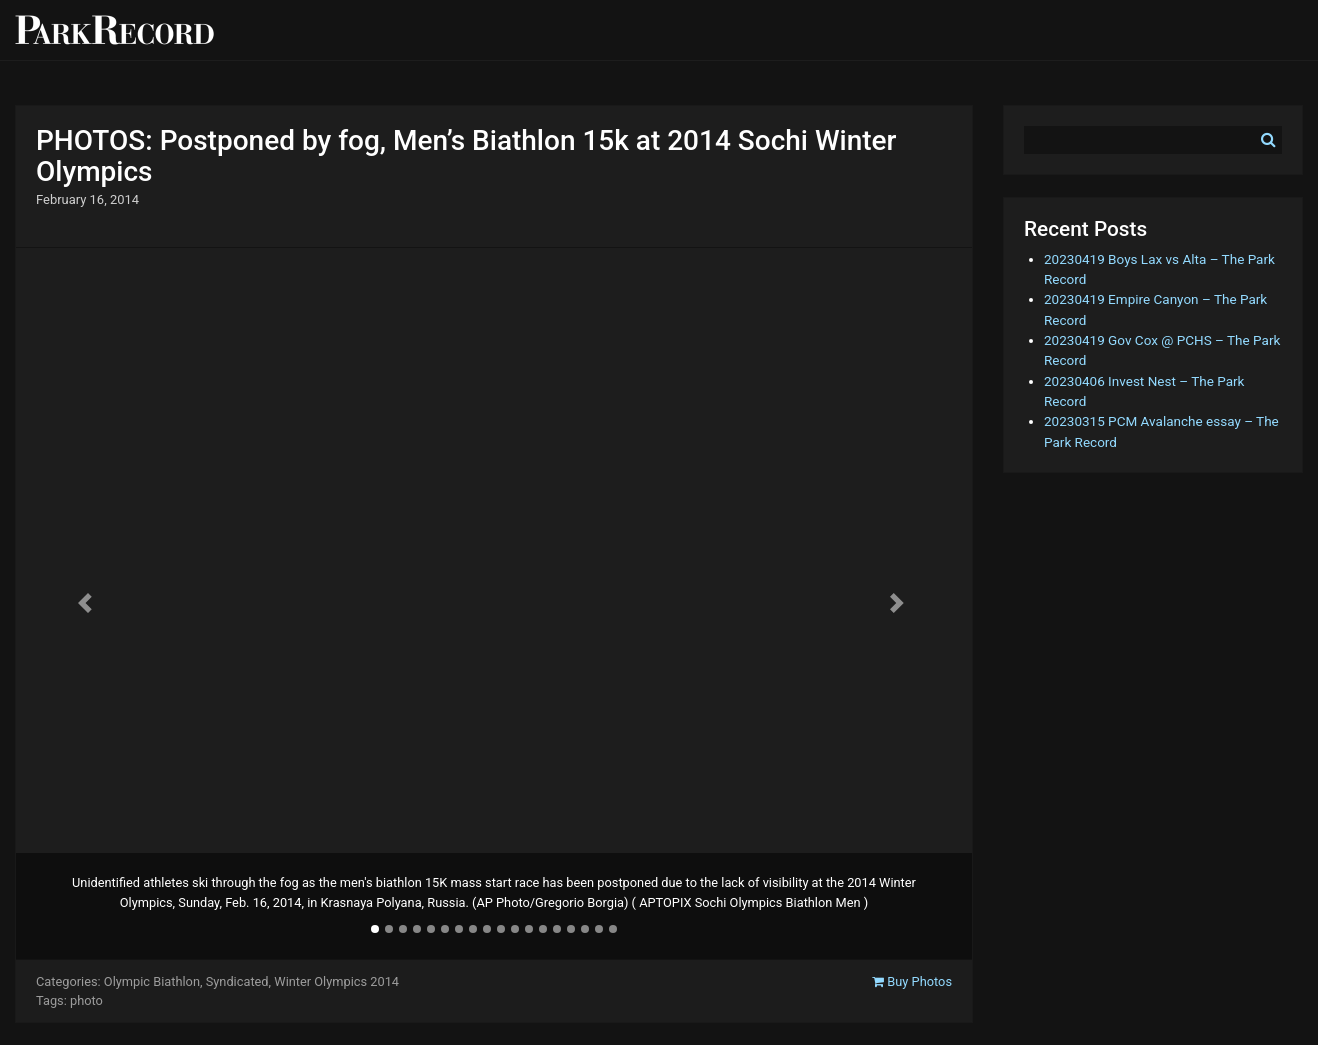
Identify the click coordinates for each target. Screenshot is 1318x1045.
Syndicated (237, 981)
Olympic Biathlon (152, 981)
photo (86, 1000)
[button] (87, 603)
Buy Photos (912, 981)
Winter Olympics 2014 (336, 981)
